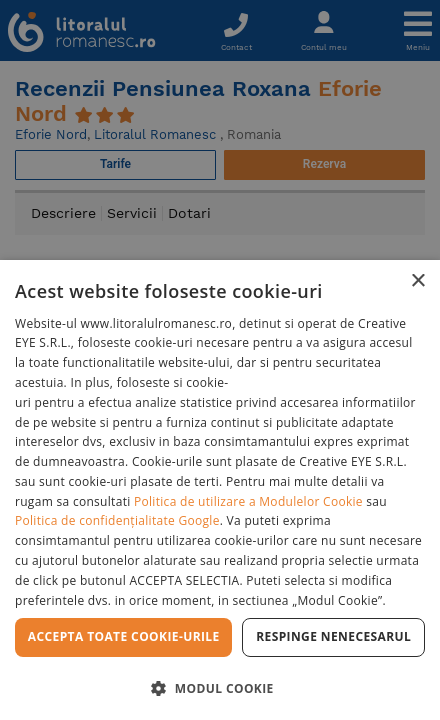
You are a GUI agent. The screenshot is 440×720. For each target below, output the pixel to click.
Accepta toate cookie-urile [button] (124, 636)
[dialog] (220, 490)
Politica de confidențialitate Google (117, 520)
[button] (220, 687)
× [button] (417, 281)
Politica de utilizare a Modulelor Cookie (248, 501)
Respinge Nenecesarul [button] (333, 636)
